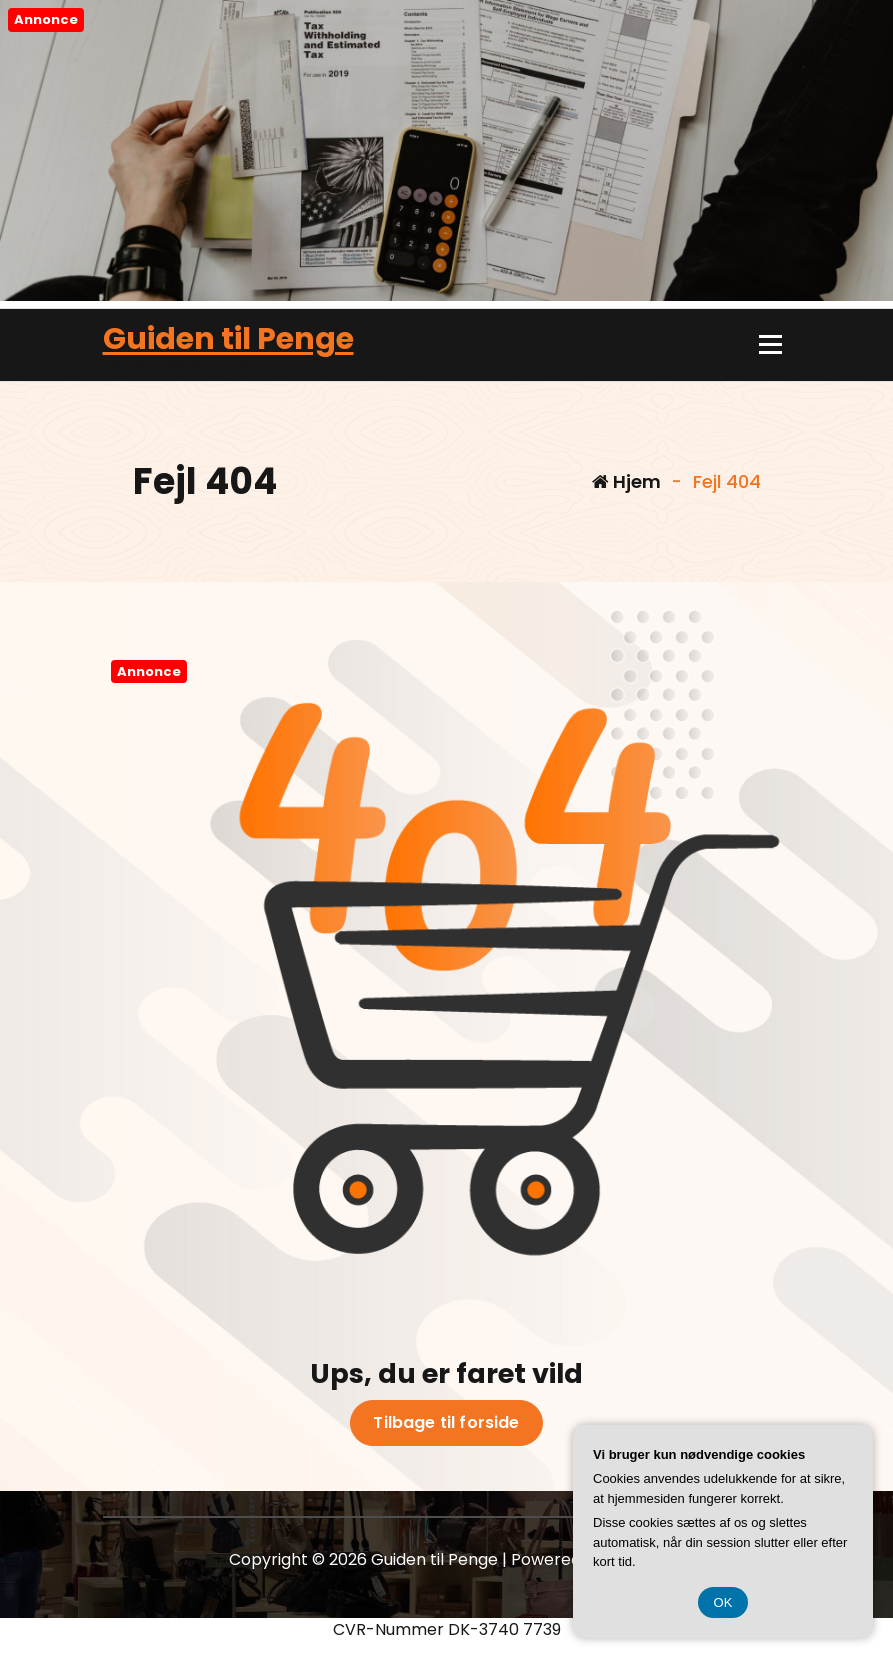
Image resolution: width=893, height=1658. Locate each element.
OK (723, 1602)
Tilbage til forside (446, 1423)
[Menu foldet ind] (771, 345)
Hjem (626, 481)
